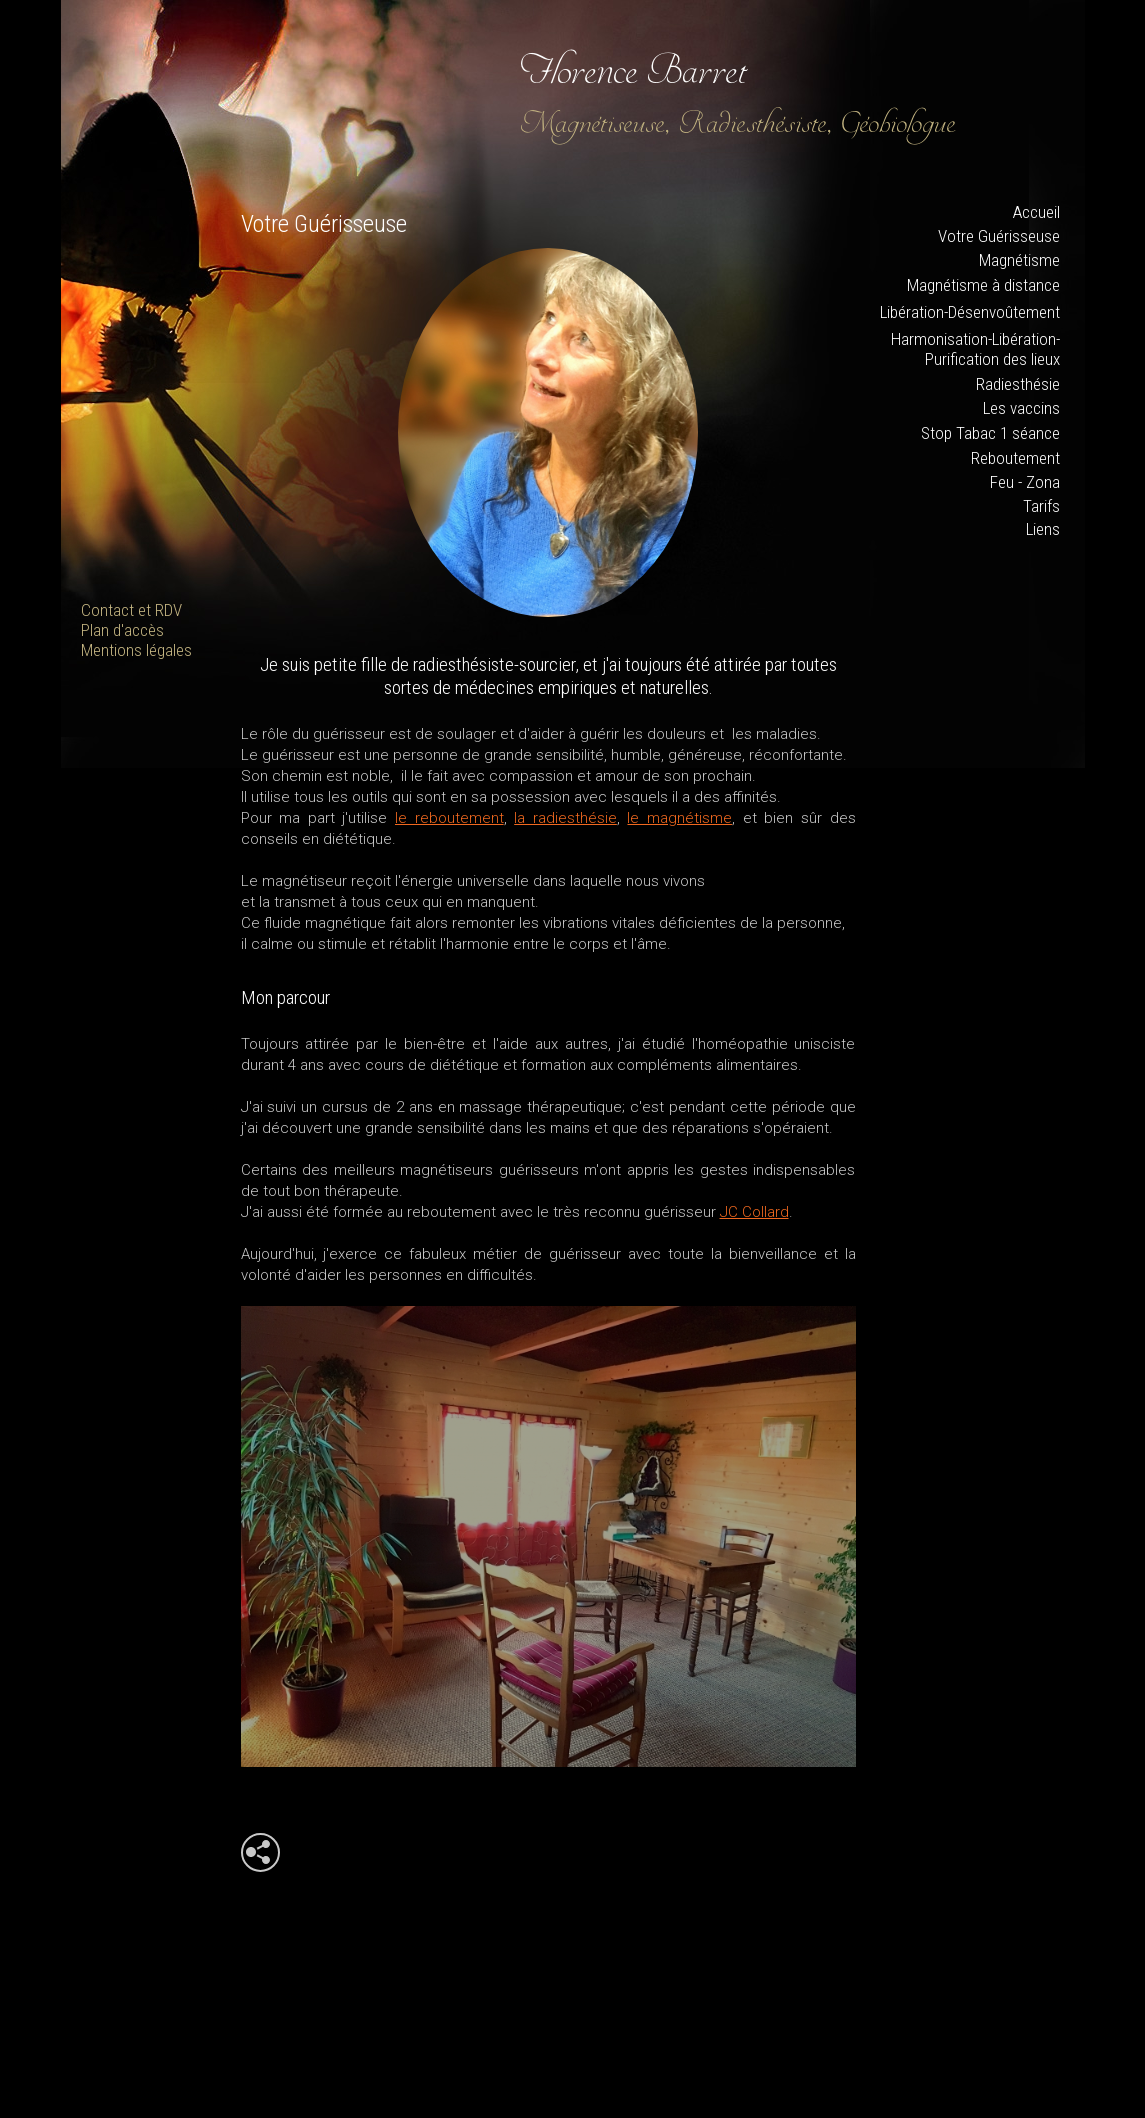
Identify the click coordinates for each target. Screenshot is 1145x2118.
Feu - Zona (1025, 482)
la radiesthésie (565, 818)
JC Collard (754, 1212)
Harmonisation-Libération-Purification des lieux (975, 349)
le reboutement (449, 818)
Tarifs (1041, 506)
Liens (1043, 529)
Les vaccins (1021, 408)
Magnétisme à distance (983, 285)
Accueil (1036, 212)
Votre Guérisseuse (999, 236)
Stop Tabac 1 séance (990, 433)
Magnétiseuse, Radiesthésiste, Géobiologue (738, 123)
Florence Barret (634, 70)
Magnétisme (1019, 260)
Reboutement (1015, 458)
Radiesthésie (1018, 384)
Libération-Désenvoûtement (970, 312)
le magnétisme (679, 818)
